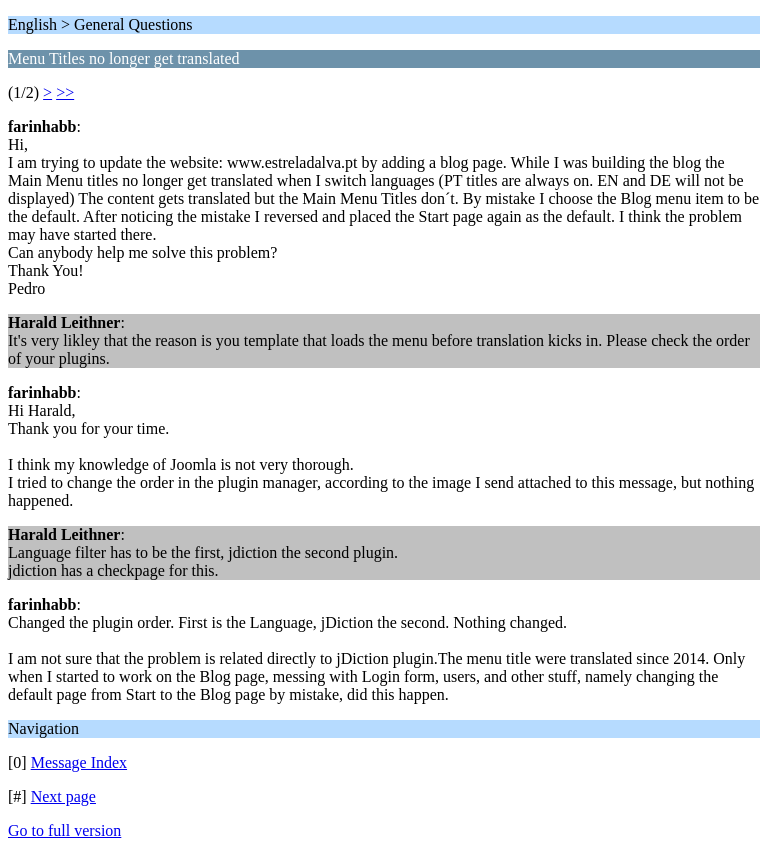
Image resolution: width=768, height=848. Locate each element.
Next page (63, 796)
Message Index (79, 762)
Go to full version (64, 830)
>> (65, 92)
